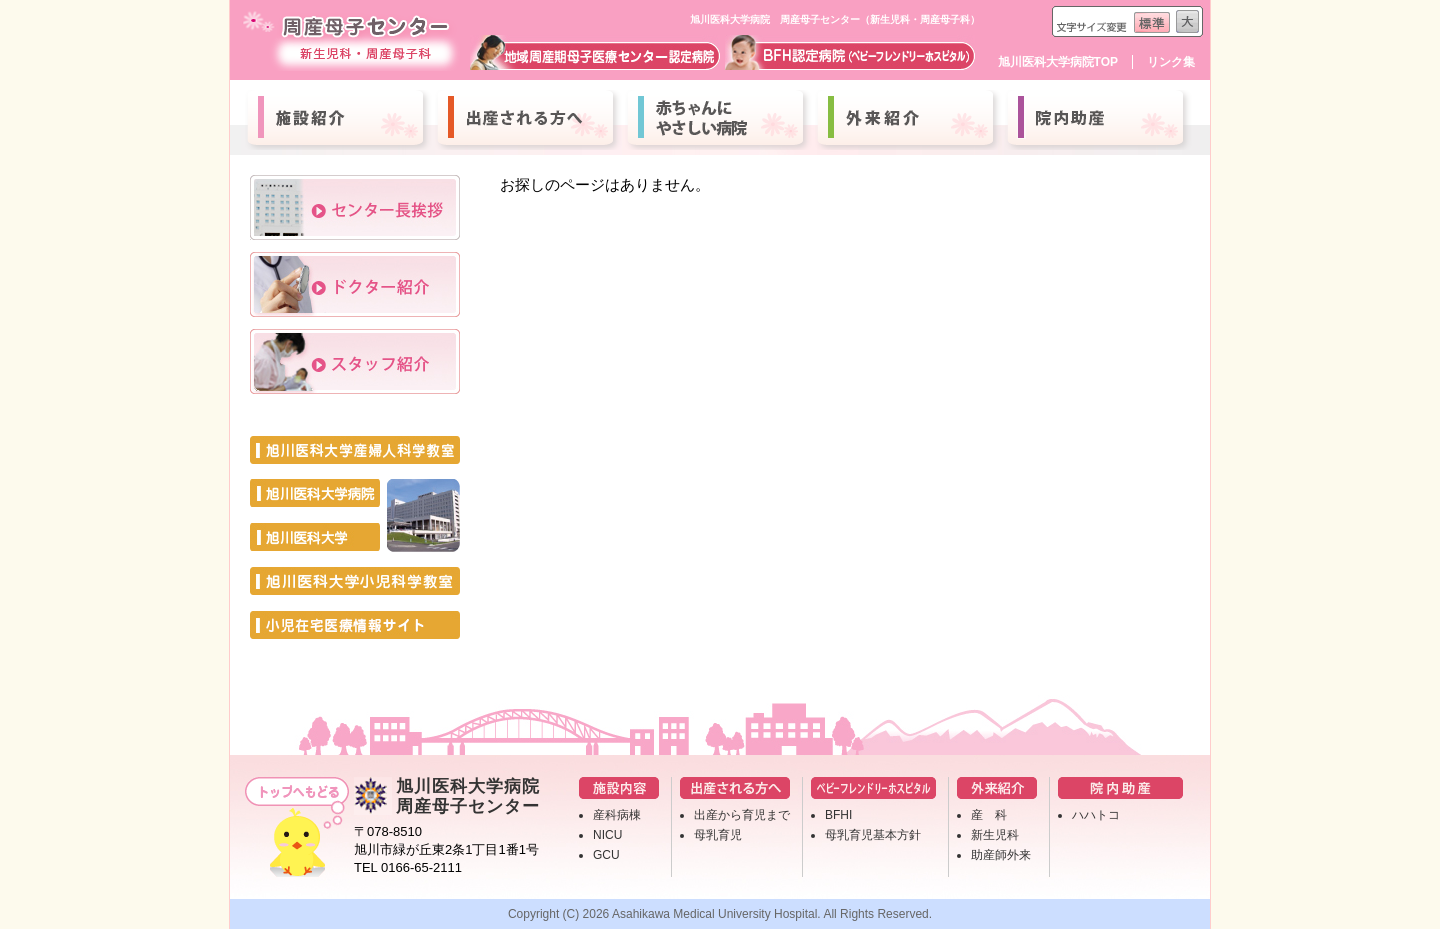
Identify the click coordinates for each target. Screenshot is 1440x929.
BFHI (838, 815)
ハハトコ (1096, 815)
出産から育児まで (742, 815)
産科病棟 (617, 815)
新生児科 (995, 835)
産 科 (989, 815)
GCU (606, 855)
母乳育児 (718, 835)
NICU (607, 835)
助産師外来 (1001, 855)
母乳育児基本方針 (873, 835)
